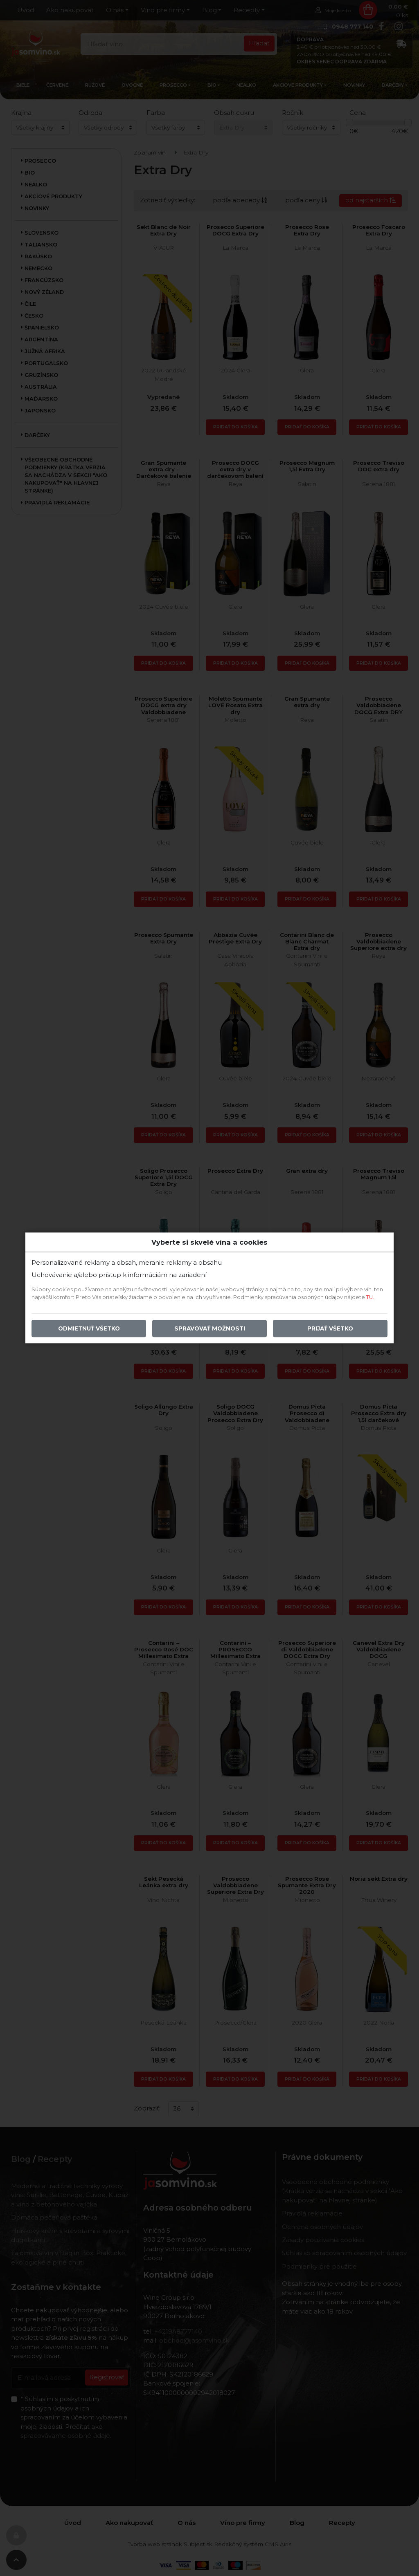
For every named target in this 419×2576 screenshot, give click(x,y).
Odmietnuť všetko (89, 1329)
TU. (370, 1298)
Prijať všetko (330, 1329)
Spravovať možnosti (209, 1329)
